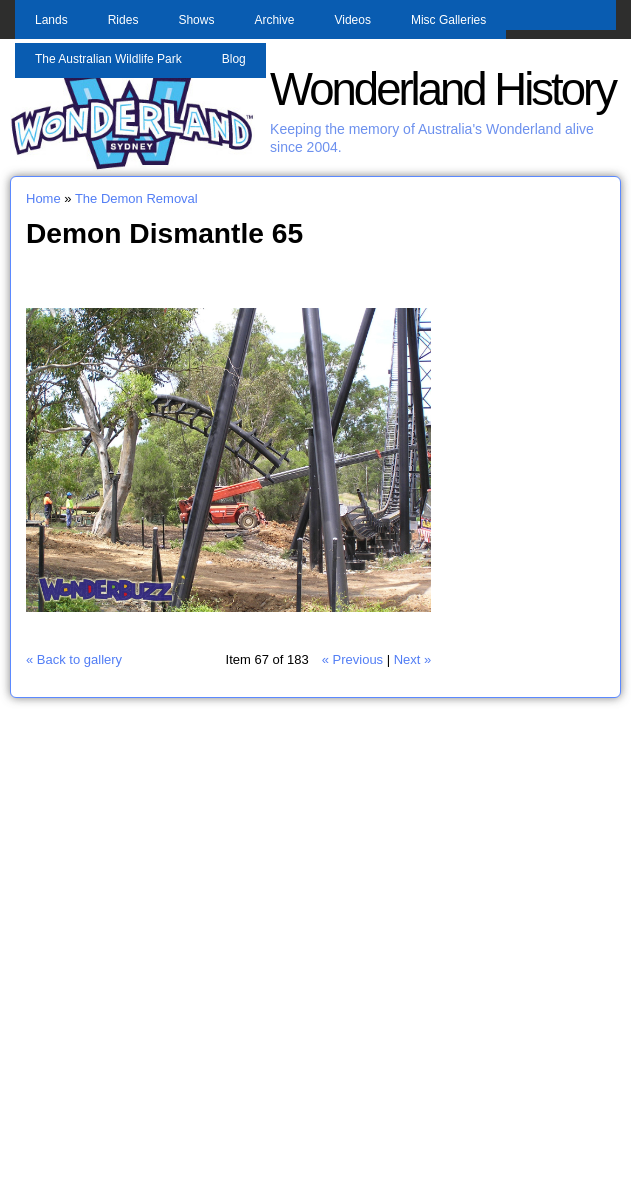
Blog (234, 59)
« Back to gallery (74, 659)
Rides (123, 20)
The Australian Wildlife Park (108, 59)
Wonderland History (442, 89)
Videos (352, 20)
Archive (274, 20)
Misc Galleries (448, 20)
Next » (413, 659)
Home (43, 198)
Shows (196, 20)
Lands (51, 20)
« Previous (352, 659)
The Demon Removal (136, 198)
